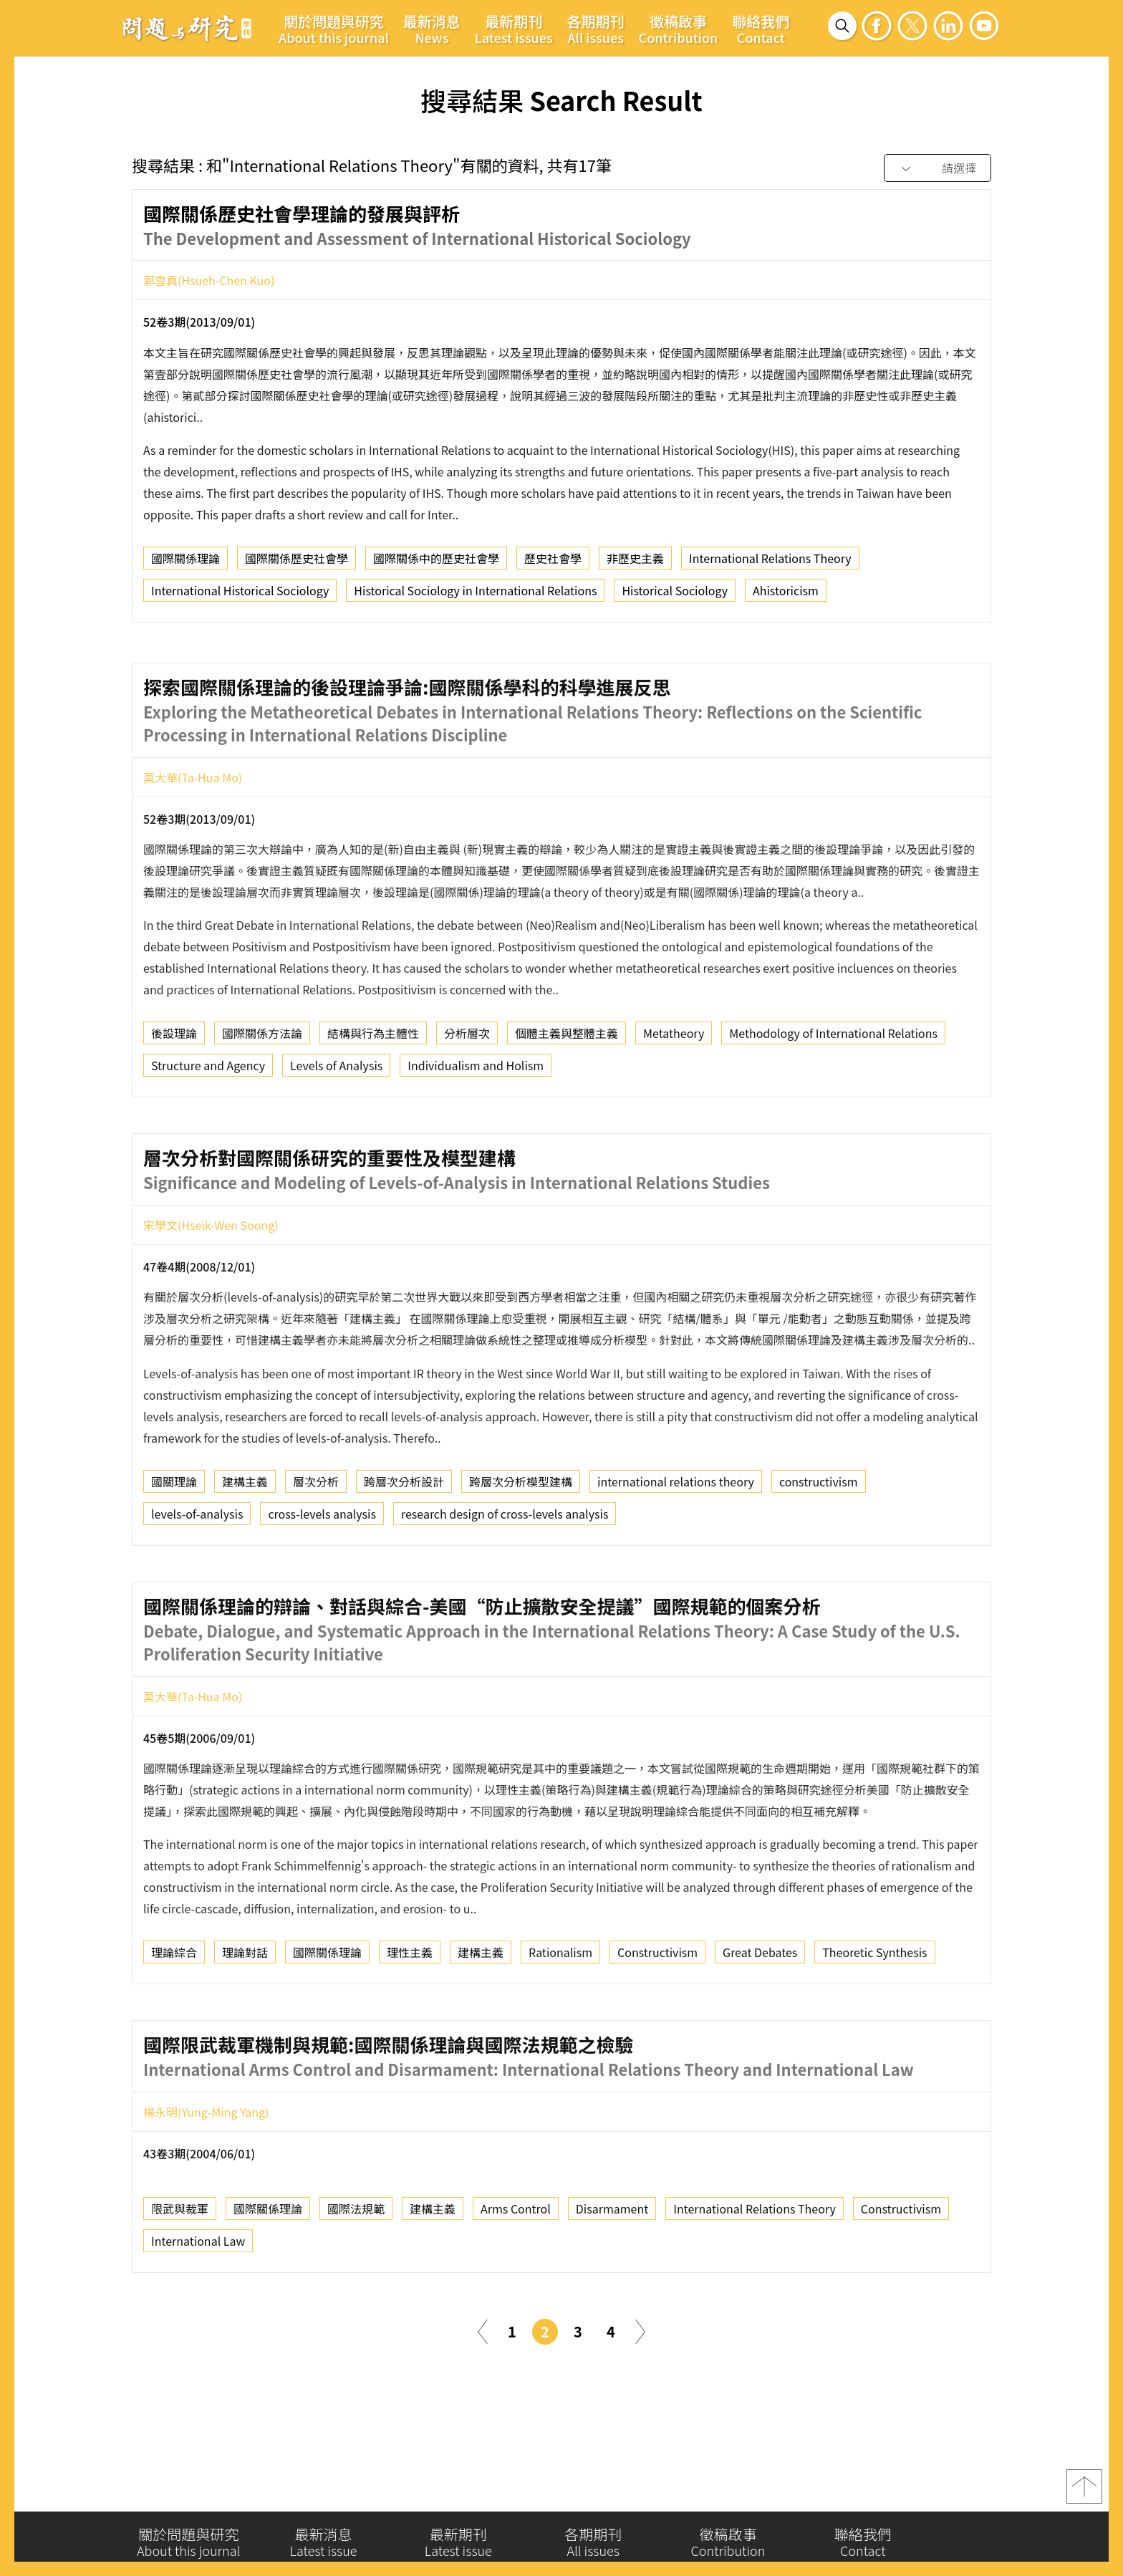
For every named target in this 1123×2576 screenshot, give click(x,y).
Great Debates (760, 2014)
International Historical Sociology (240, 594)
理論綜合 (174, 2014)
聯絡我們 (760, 29)
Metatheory (673, 1095)
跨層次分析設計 (404, 1543)
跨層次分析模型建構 (520, 1543)
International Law (198, 2303)
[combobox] (938, 168)
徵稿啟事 (678, 29)
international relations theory (675, 1543)
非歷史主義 (635, 562)
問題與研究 (187, 28)
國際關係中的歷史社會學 (436, 562)
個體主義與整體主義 (566, 1095)
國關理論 (174, 1543)
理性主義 (410, 2014)
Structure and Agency (208, 1127)
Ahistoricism (786, 594)
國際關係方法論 (262, 1095)
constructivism (818, 1543)
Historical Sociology (675, 594)
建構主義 (245, 1543)
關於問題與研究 (334, 29)
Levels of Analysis (336, 1127)
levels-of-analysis (197, 1576)
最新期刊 (514, 29)
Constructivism (657, 2014)
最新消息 (432, 29)
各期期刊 (596, 29)
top (1084, 2492)
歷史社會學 (553, 562)
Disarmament (612, 2270)
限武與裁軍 (179, 2270)
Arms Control (516, 2270)
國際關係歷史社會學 (296, 562)
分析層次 (467, 1095)
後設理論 (174, 1095)
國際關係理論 (185, 562)
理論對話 (245, 2014)
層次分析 (316, 1543)
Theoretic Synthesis (874, 2014)
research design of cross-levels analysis (504, 1576)
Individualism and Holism (476, 1127)
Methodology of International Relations (833, 1095)
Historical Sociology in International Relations (475, 594)
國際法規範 (356, 2270)
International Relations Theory (770, 562)
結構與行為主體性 (373, 1095)
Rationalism (560, 2014)
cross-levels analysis (322, 1576)
